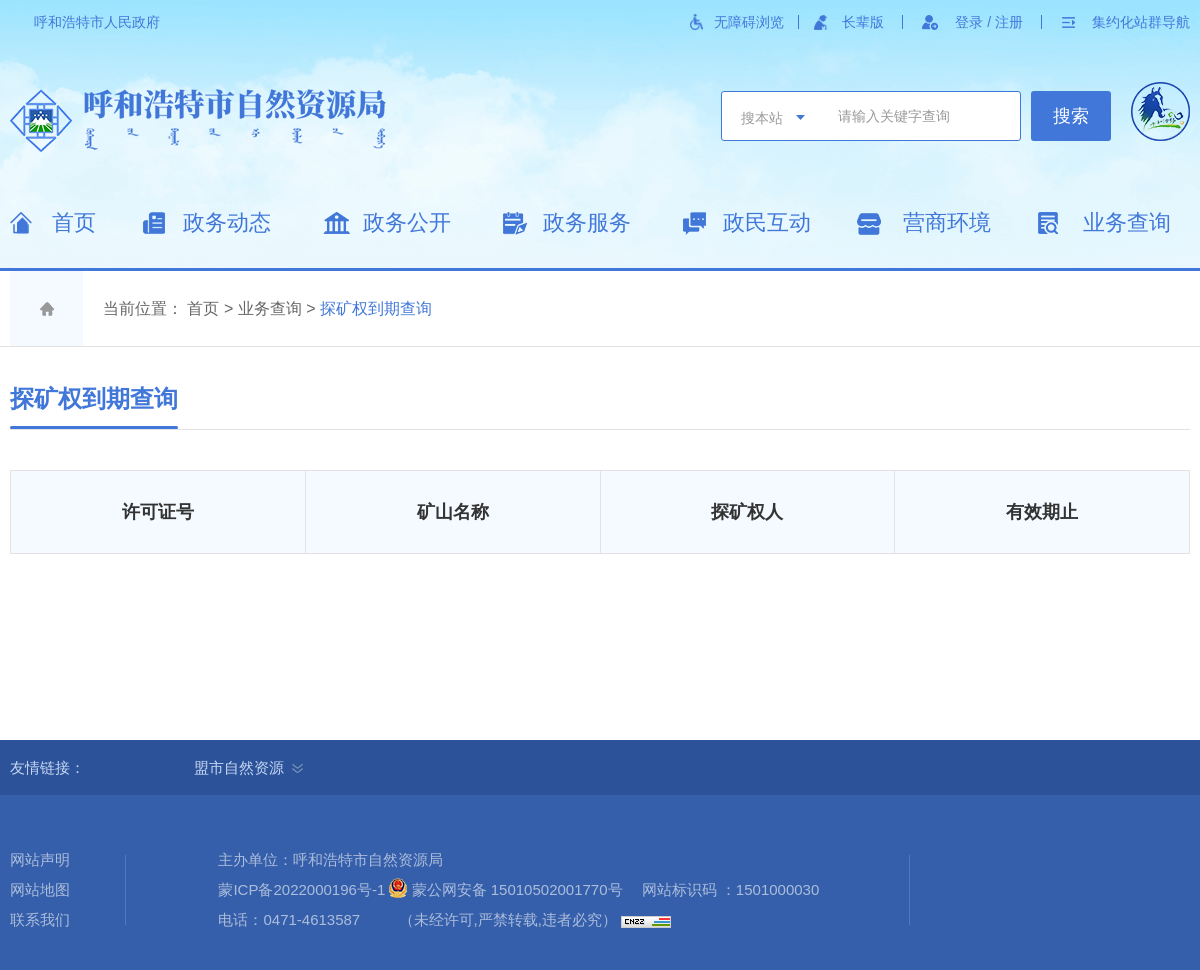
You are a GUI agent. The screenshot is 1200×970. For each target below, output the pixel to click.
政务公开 (407, 222)
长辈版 (863, 22)
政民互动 (767, 222)
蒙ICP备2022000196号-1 (301, 889)
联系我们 (40, 919)
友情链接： (55, 767)
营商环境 (947, 222)
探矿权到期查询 (376, 308)
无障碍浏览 (749, 22)
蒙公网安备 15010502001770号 (517, 889)
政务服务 (587, 222)
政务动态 (227, 222)
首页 (74, 222)
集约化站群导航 (1141, 22)
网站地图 (40, 889)
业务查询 (1127, 222)
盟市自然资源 (248, 767)
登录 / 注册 (989, 22)
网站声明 (40, 859)
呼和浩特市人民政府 (97, 22)
